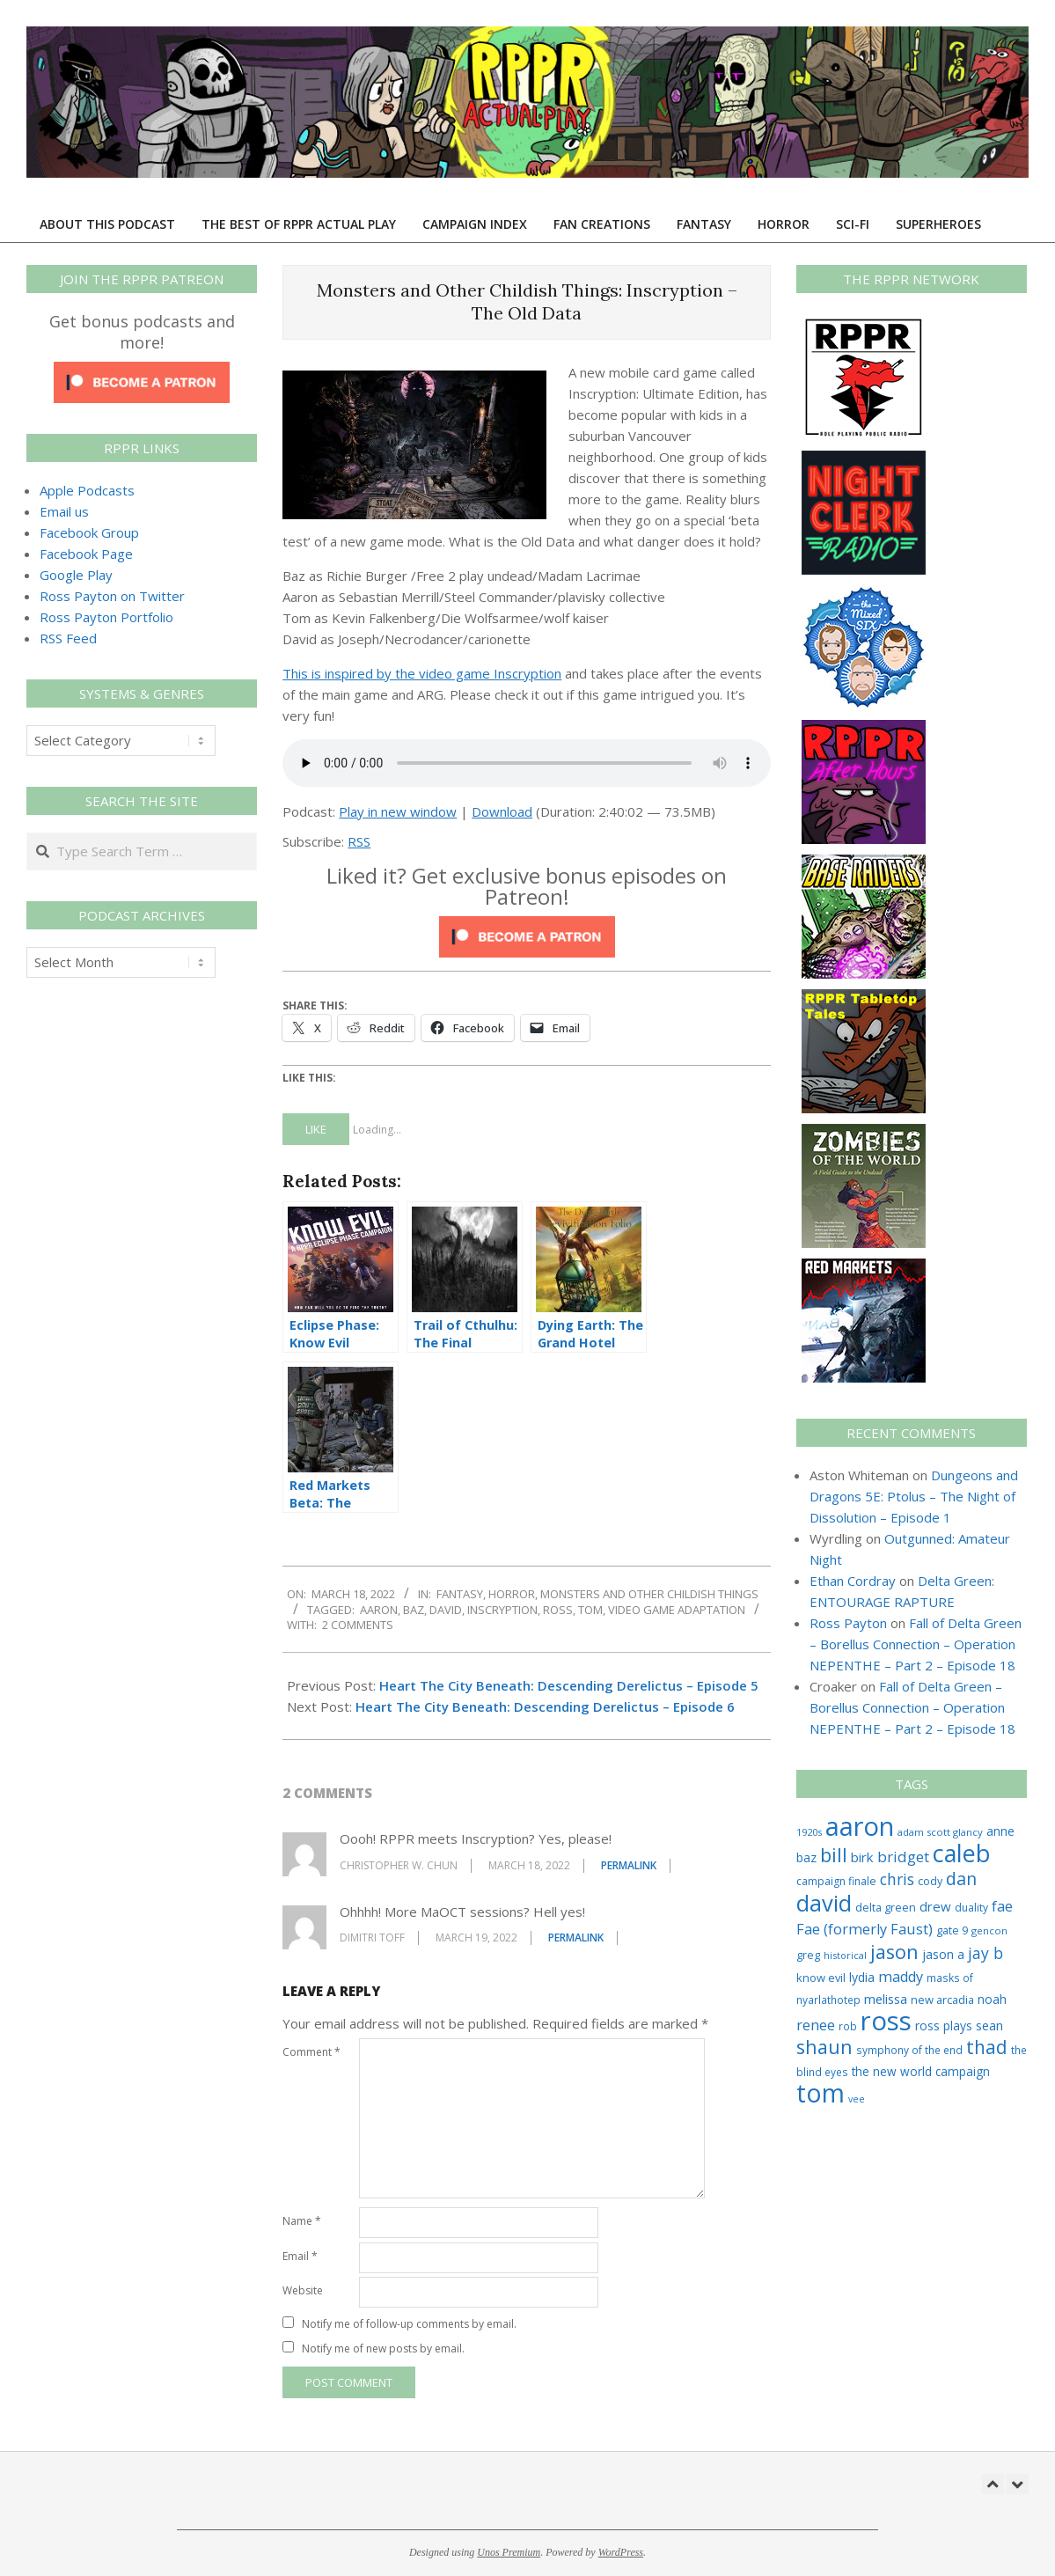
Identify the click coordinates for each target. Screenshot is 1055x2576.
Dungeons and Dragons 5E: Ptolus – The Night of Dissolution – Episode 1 (914, 1496)
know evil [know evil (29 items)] (821, 1977)
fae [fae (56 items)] (1002, 1906)
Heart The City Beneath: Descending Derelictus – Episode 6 (545, 1706)
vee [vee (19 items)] (856, 2099)
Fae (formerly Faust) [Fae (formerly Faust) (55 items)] (864, 1929)
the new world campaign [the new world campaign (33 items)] (921, 2072)
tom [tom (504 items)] (820, 2093)
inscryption (502, 1610)
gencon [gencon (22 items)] (989, 1930)
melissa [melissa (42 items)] (885, 1998)
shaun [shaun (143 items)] (824, 2046)
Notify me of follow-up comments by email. (409, 2323)
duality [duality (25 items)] (971, 1907)
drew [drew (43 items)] (935, 1906)
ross (558, 1610)
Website (302, 2290)
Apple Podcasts (87, 490)
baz (413, 1610)
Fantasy (459, 1594)
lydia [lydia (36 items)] (862, 1977)
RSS (359, 841)
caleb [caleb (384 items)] (962, 1853)
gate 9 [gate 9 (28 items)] (952, 1930)
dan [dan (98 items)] (961, 1878)
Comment (311, 2051)
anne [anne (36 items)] (1000, 1831)
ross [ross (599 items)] (886, 2020)
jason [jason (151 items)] (894, 1951)
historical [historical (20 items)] (845, 1955)
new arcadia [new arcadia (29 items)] (942, 1999)
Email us (64, 511)
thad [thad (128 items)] (986, 2047)
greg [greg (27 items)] (808, 1955)
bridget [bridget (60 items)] (903, 1856)
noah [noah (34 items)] (992, 1999)
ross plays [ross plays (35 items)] (943, 2025)
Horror (511, 1594)
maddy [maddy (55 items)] (900, 1976)
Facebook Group (89, 532)
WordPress (620, 2552)
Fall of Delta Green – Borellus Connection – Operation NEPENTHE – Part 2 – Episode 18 (916, 1644)
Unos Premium (508, 2552)
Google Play (76, 574)
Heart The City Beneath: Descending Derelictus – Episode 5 (568, 1685)
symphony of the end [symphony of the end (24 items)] (909, 2050)
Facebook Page (86, 553)
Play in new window (398, 811)
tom (590, 1610)
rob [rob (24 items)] (848, 2026)
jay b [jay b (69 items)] (985, 1952)
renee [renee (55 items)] (815, 2025)
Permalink (628, 1865)
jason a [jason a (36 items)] (943, 1954)
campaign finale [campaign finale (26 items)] (836, 1881)
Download (502, 811)
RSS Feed (68, 638)
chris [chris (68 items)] (897, 1879)
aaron (379, 1610)
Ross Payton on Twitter (112, 596)
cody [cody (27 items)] (930, 1881)
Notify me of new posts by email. (383, 2348)
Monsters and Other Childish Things (649, 1594)
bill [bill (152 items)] (833, 1855)
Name (301, 2220)
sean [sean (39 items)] (989, 2025)
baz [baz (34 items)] (806, 1857)
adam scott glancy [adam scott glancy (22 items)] (940, 1831)
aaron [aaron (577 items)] (859, 1826)
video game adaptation (676, 1610)
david (445, 1610)
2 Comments (357, 1625)
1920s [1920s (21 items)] (809, 1831)
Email (300, 2256)
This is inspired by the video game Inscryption (421, 673)
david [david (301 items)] (824, 1903)
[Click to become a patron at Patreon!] (527, 927)
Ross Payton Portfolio (106, 617)
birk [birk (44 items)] (862, 1857)
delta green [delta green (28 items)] (885, 1907)
